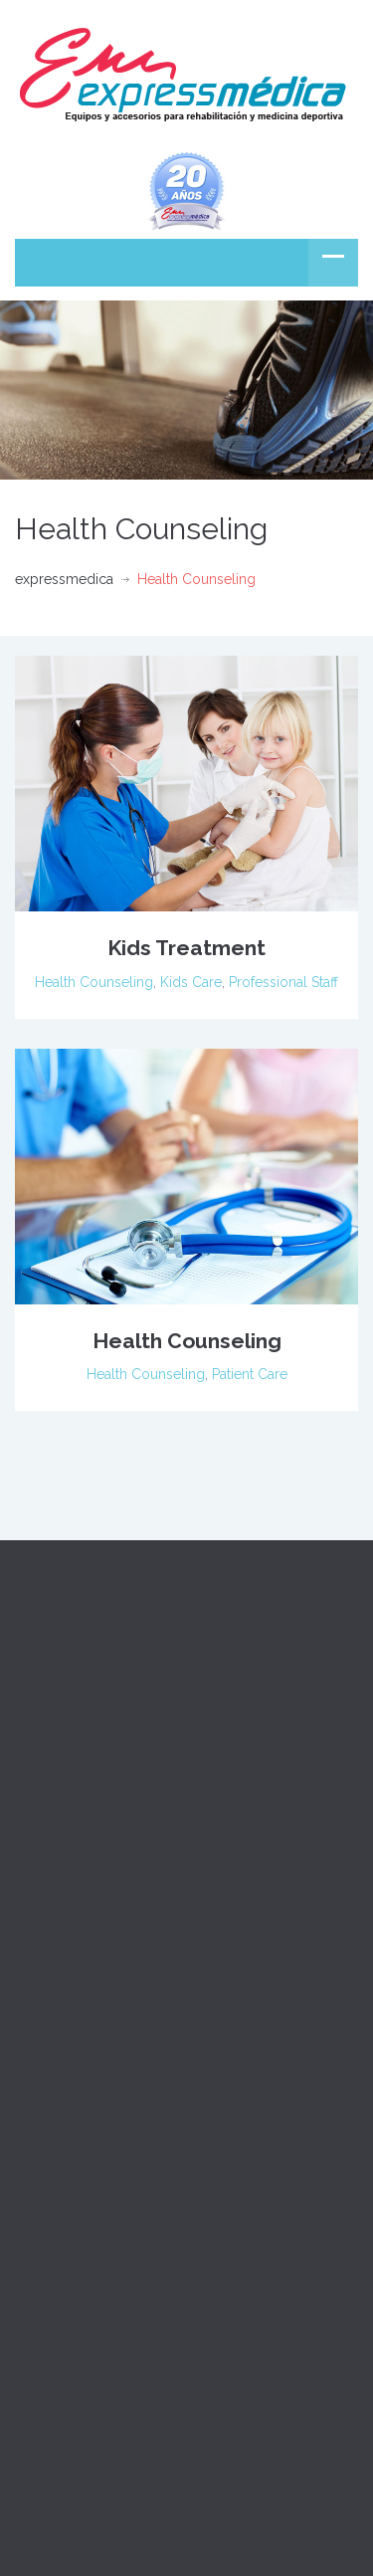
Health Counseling (94, 982)
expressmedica (64, 579)
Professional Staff (283, 982)
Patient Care (249, 1374)
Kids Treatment (186, 947)
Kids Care (191, 982)
